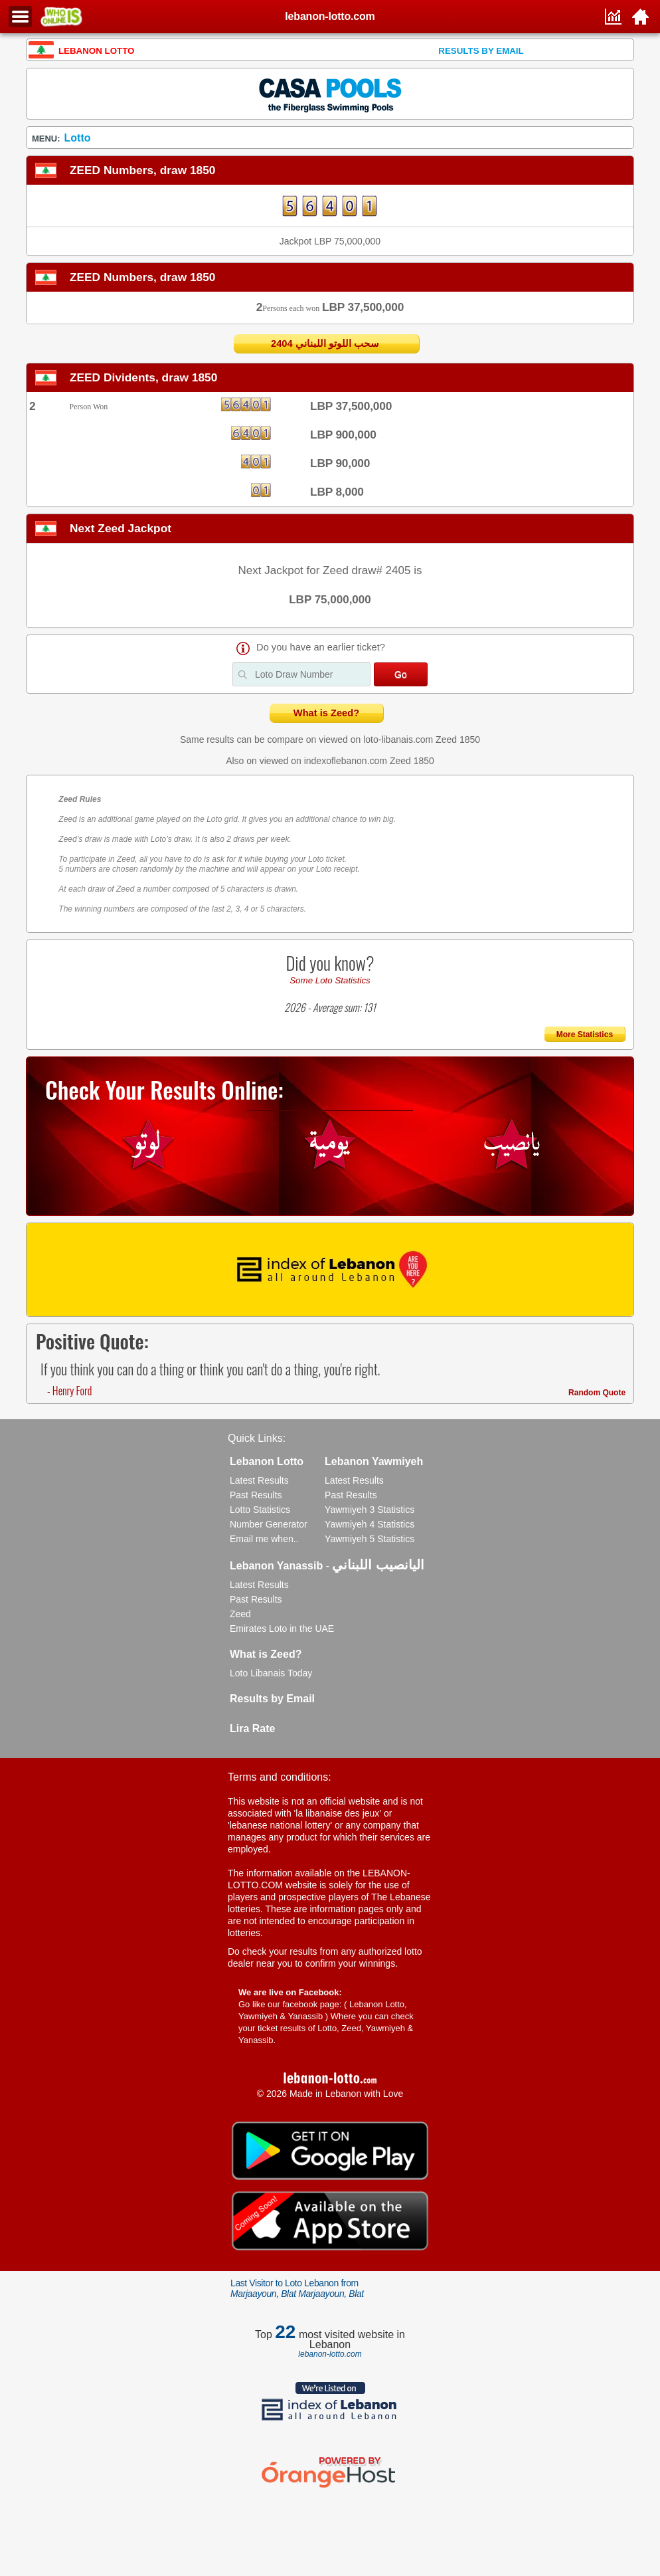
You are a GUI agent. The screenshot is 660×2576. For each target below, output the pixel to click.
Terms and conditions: (279, 1777)
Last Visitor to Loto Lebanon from (297, 2288)
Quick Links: (257, 1438)
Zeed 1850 (458, 739)
